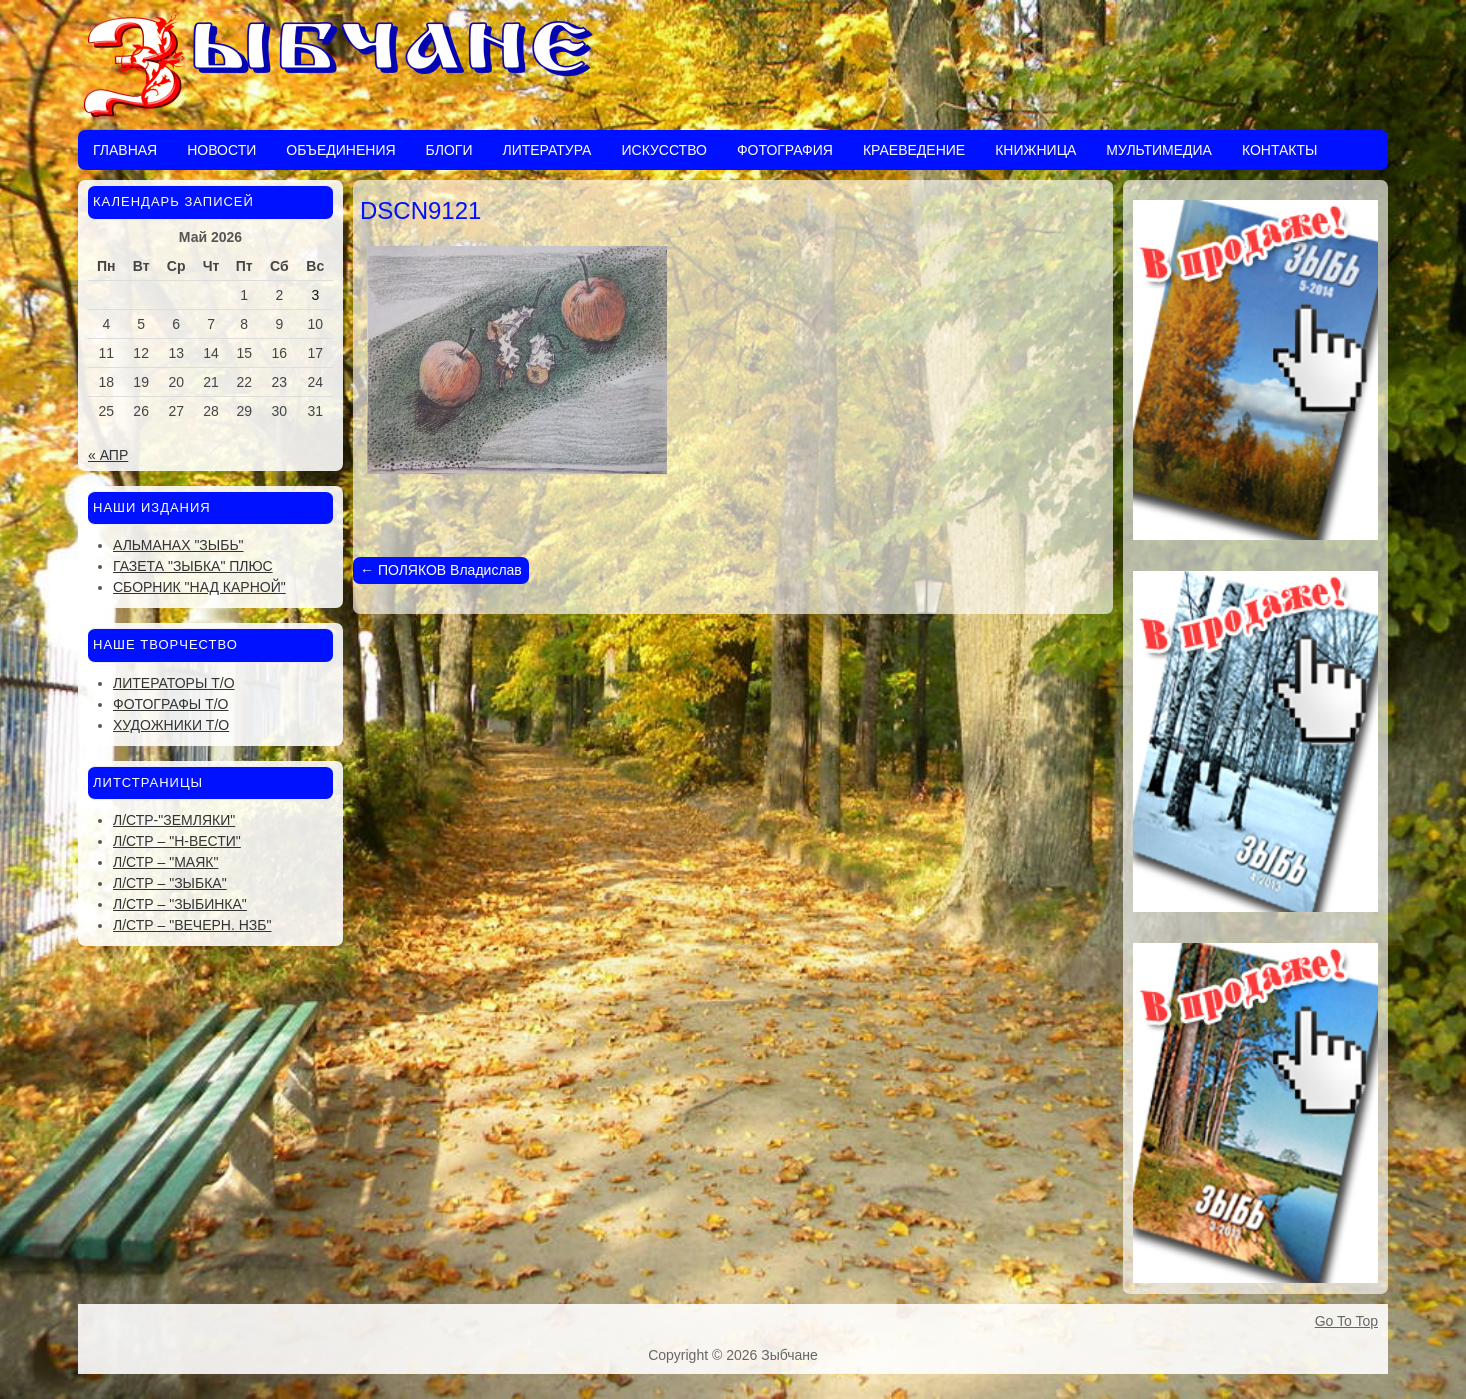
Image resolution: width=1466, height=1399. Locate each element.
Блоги (449, 150)
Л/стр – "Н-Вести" (177, 841)
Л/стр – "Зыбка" (170, 883)
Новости (221, 150)
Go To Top (1346, 1321)
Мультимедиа (1159, 150)
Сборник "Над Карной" (199, 587)
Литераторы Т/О (174, 683)
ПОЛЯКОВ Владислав (441, 570)
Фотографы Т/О (170, 704)
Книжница (1035, 150)
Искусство (663, 150)
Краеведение (914, 150)
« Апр (108, 455)
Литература (546, 150)
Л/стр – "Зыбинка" (180, 904)
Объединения (340, 150)
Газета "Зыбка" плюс (193, 566)
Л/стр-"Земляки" (174, 820)
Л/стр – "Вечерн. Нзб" (192, 925)
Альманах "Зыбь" (178, 545)
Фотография (785, 150)
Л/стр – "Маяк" (165, 862)
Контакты (1280, 150)
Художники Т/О (171, 725)
